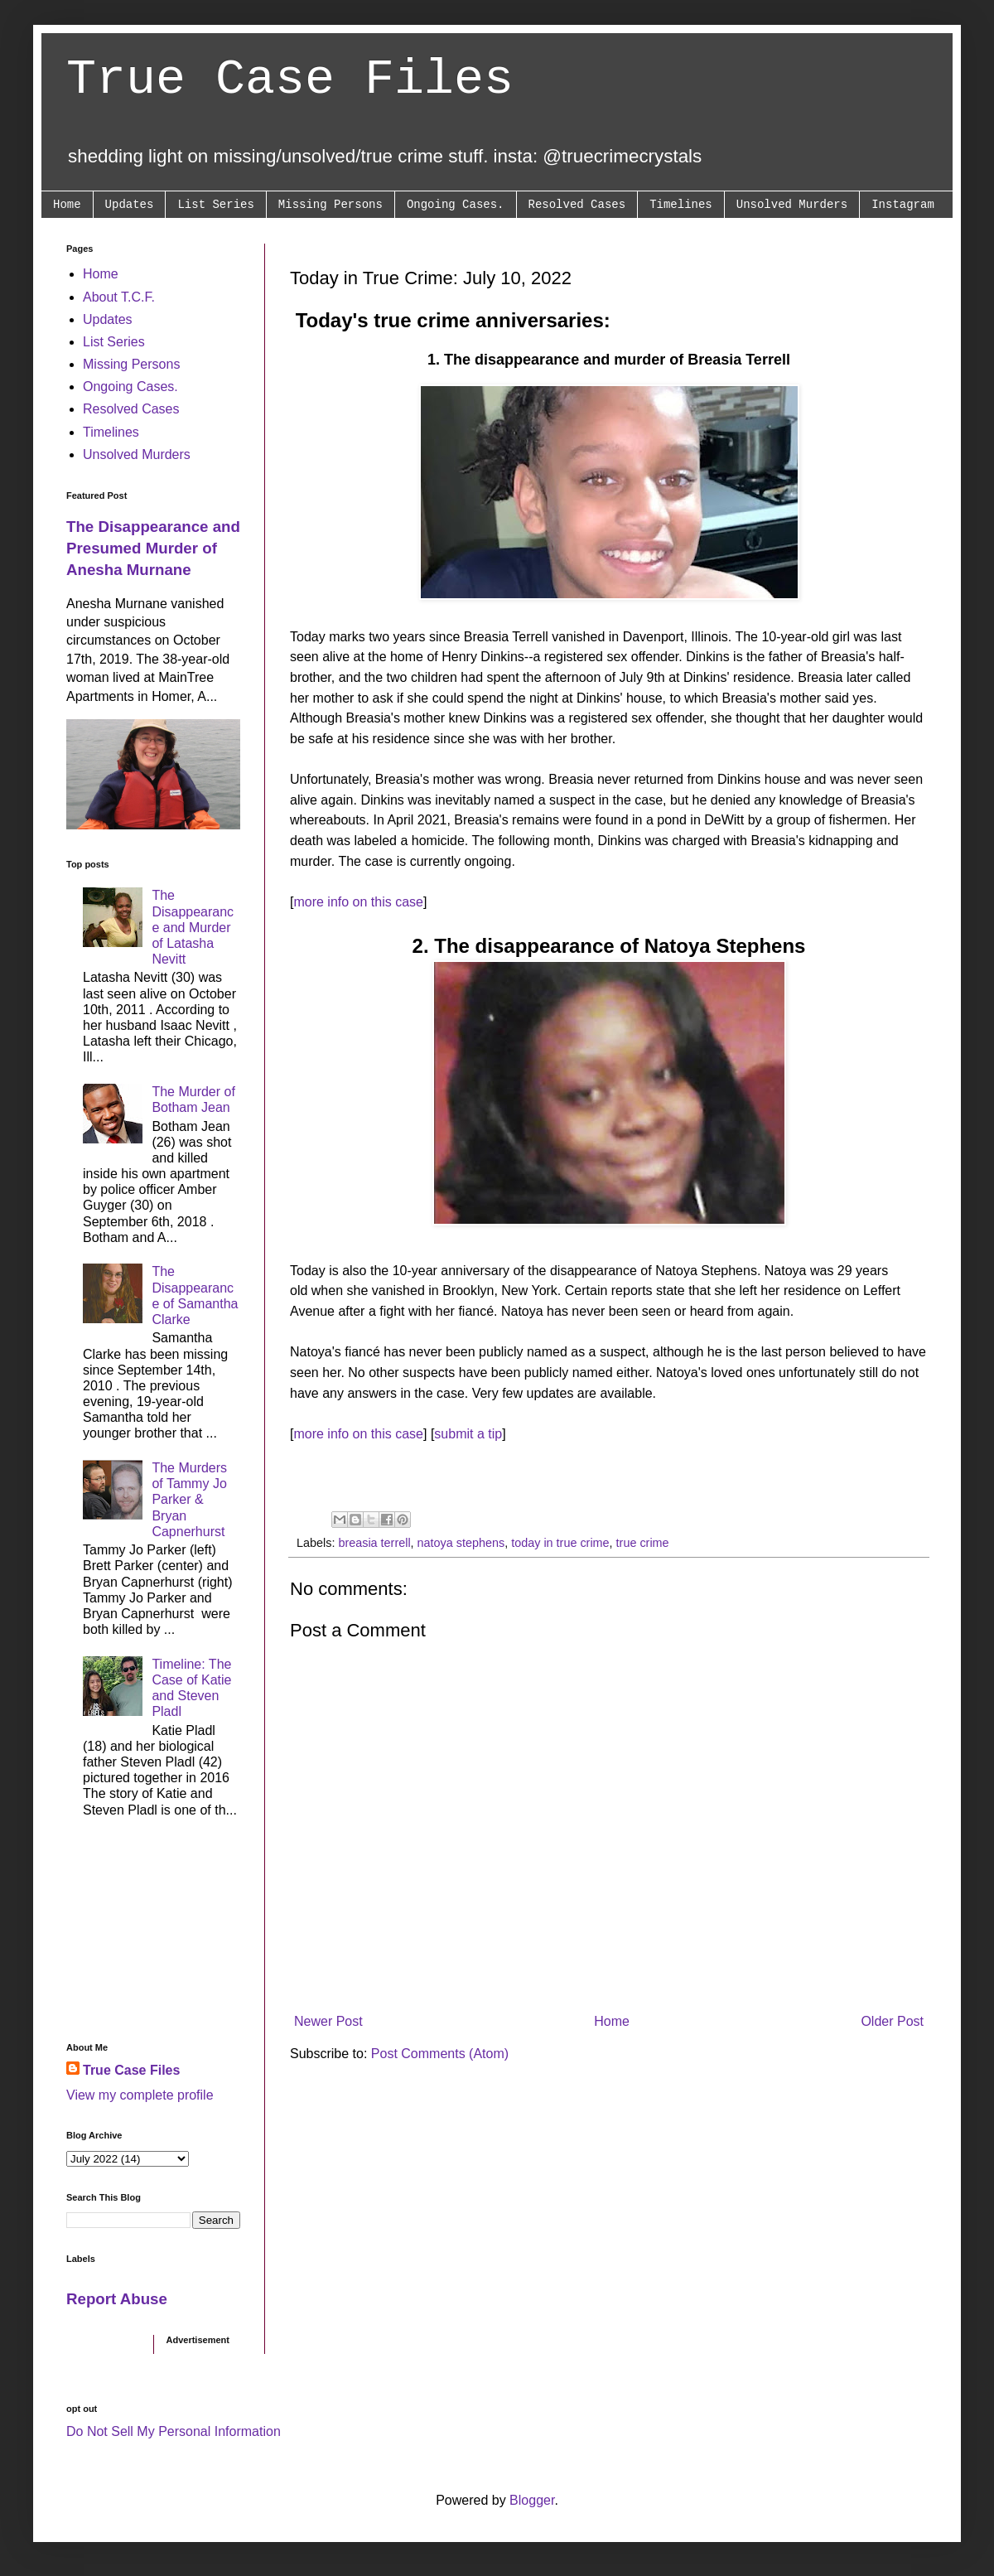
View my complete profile (140, 2095)
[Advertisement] (153, 1935)
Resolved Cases (577, 204)
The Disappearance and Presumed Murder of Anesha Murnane (153, 548)
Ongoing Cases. (455, 204)
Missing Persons (330, 204)
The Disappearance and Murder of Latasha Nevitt (193, 927)
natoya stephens (461, 1542)
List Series (215, 204)
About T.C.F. (119, 297)
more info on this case (358, 902)
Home (67, 204)
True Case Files (290, 79)
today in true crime (560, 1542)
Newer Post (328, 2021)
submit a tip (468, 1434)
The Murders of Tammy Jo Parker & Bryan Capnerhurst (189, 1500)
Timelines (680, 204)
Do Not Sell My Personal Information (173, 2431)
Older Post (892, 2021)
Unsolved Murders (791, 204)
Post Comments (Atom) (440, 2054)
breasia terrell (374, 1542)
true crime (642, 1542)
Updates (129, 204)
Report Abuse (116, 2299)
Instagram (902, 204)
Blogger (531, 2500)
